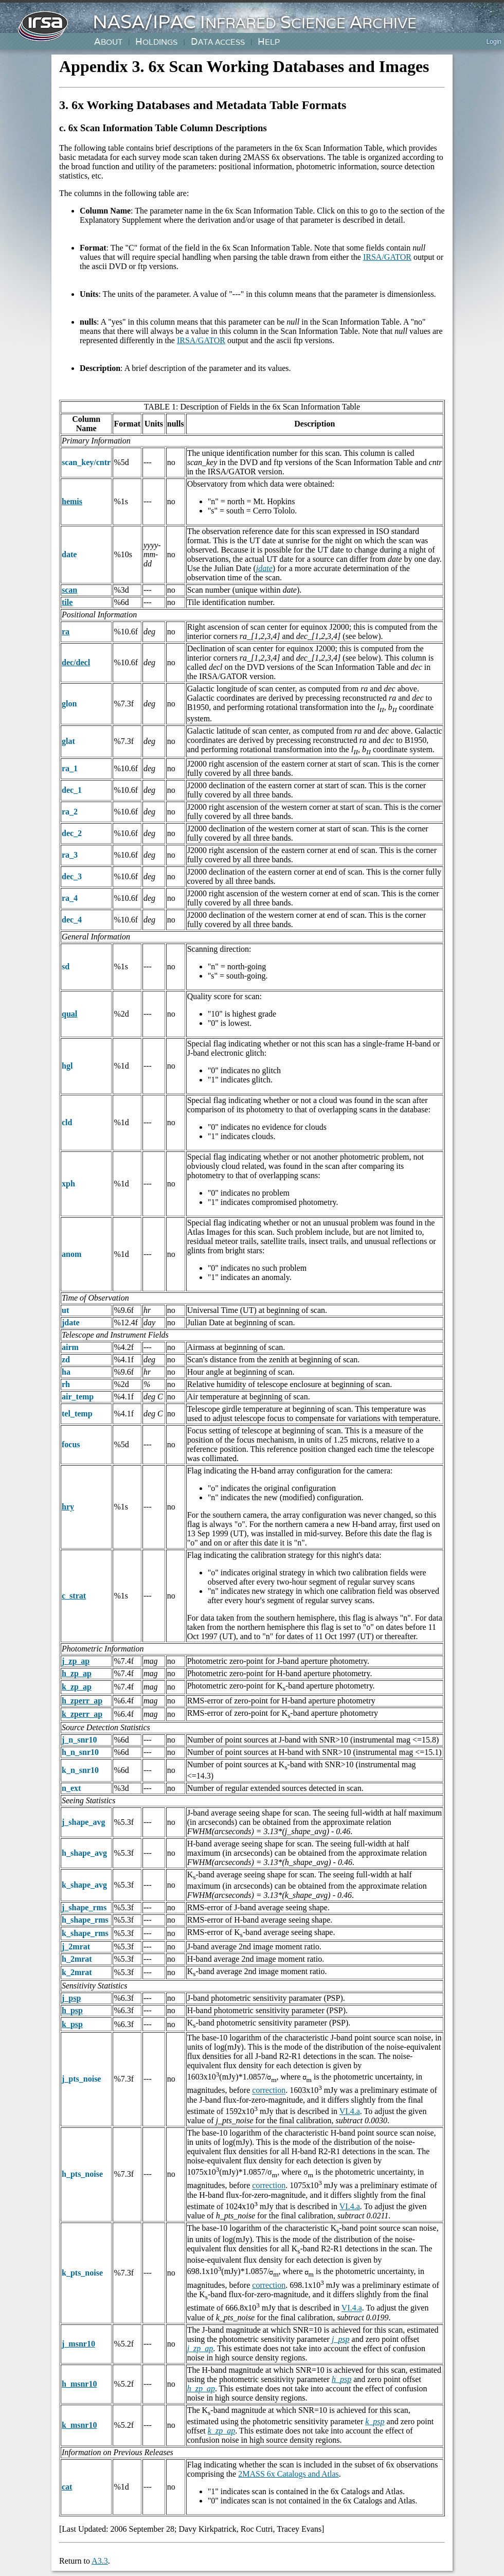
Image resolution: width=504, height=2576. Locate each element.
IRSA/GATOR (387, 257)
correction (268, 2090)
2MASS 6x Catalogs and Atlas (288, 2474)
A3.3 (100, 2560)
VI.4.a (349, 2111)
